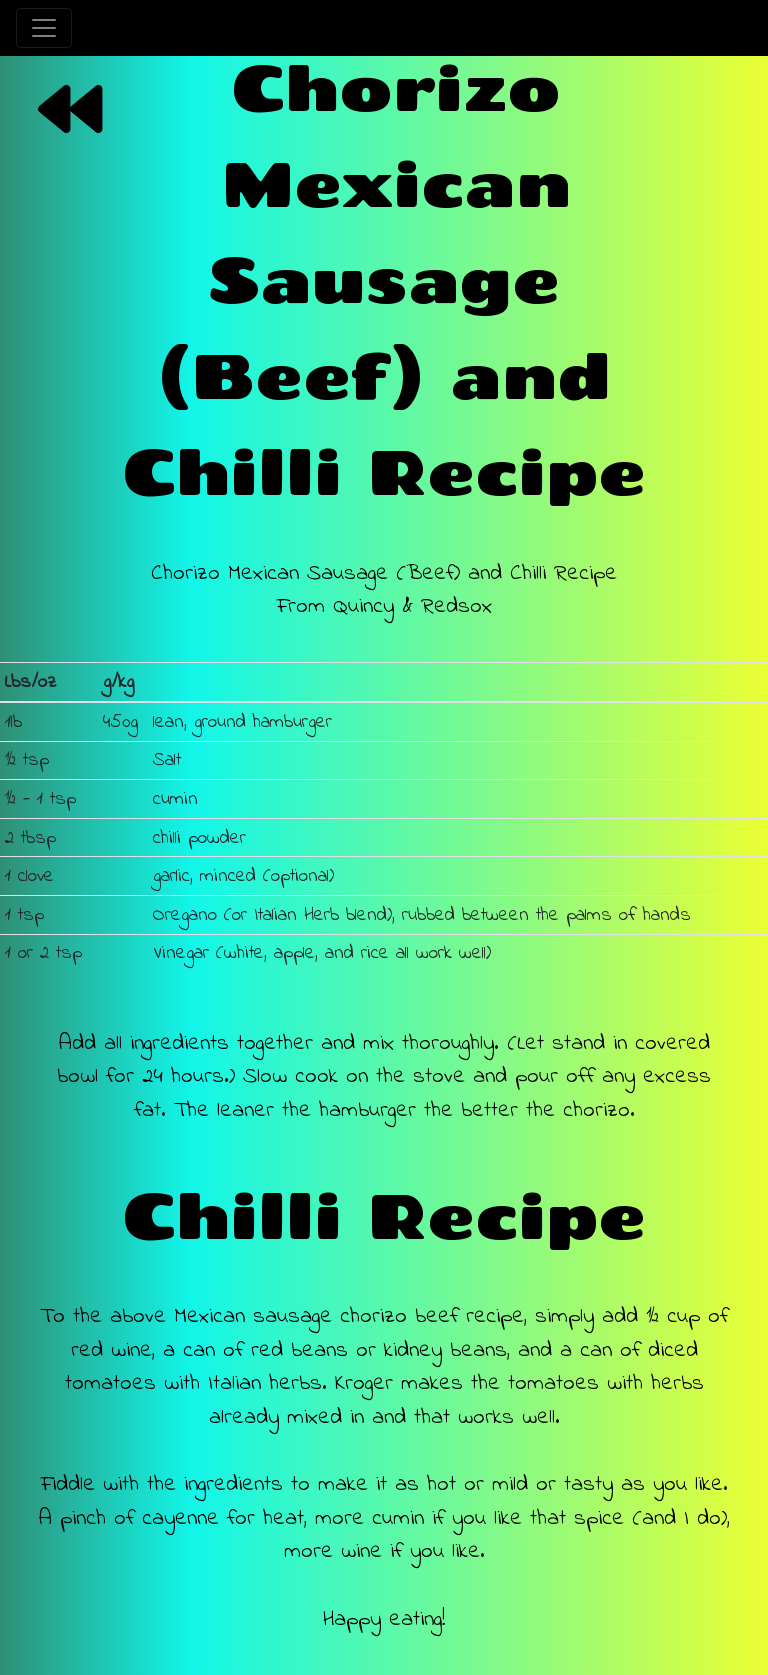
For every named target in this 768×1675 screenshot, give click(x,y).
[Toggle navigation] (44, 28)
